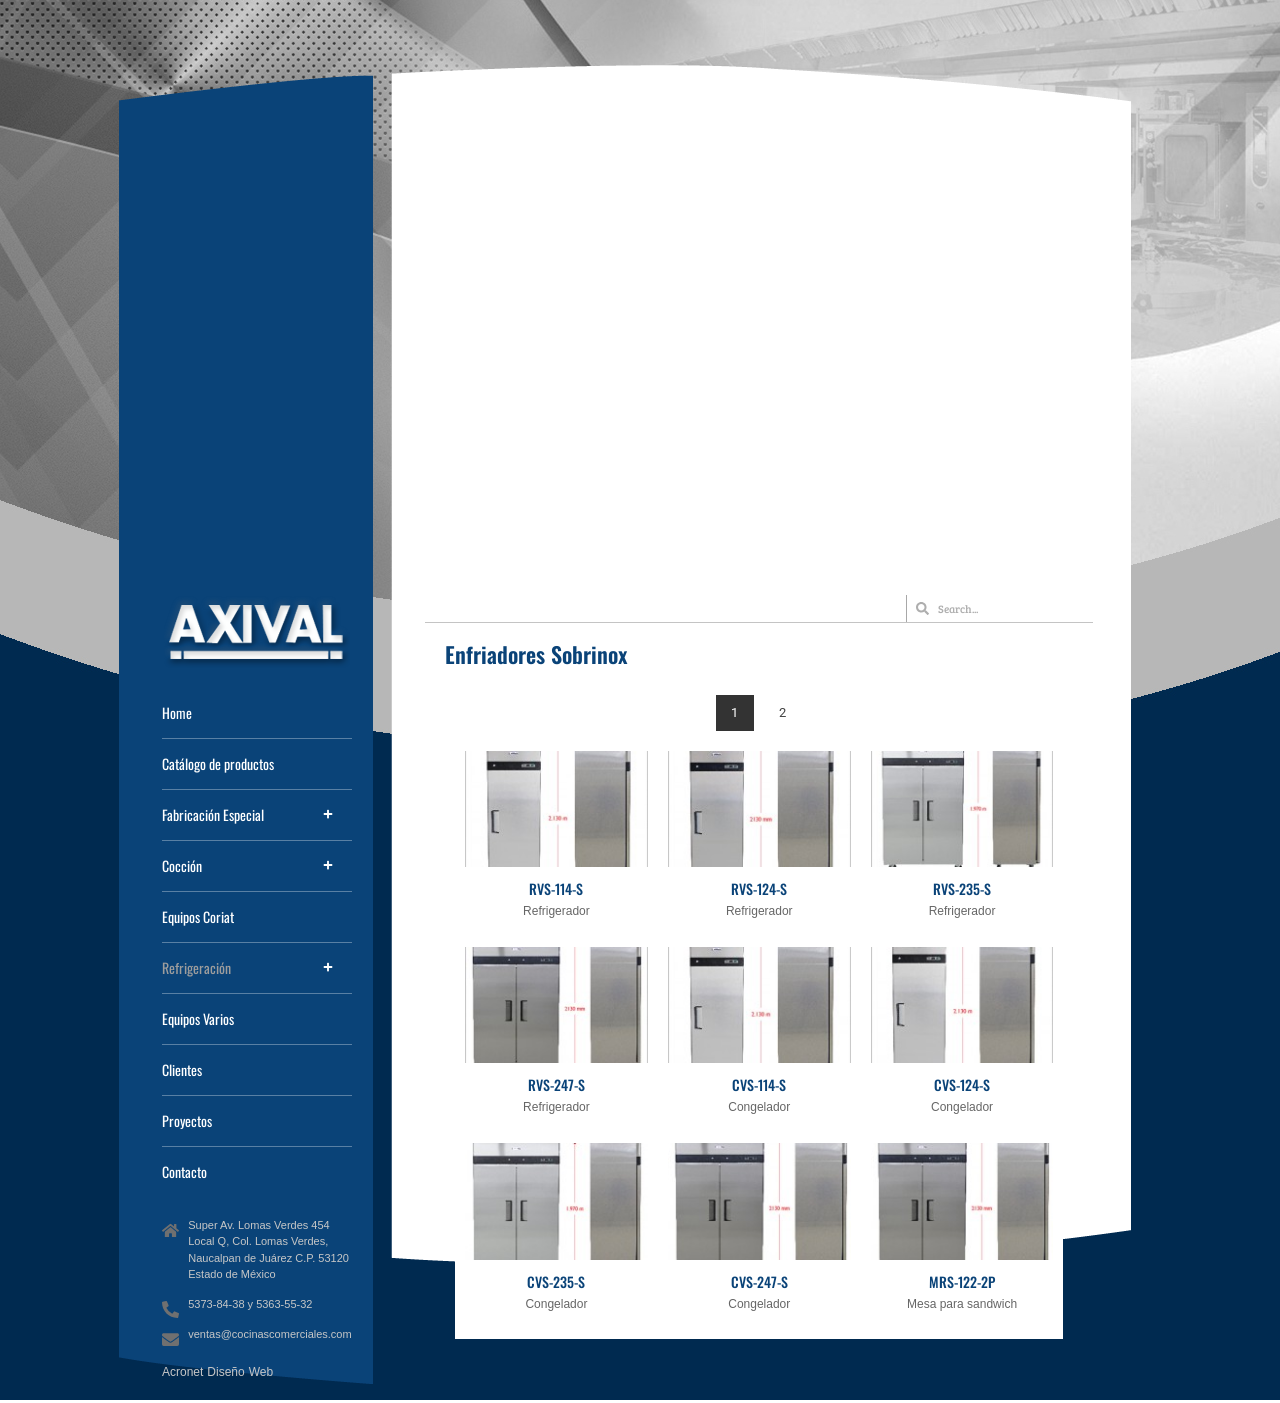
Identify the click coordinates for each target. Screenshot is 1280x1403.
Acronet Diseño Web (217, 1372)
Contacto (184, 1171)
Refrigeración (196, 967)
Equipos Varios (198, 1018)
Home (177, 712)
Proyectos (187, 1120)
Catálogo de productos (218, 763)
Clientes (182, 1069)
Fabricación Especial (213, 814)
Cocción (182, 865)
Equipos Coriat (198, 916)
